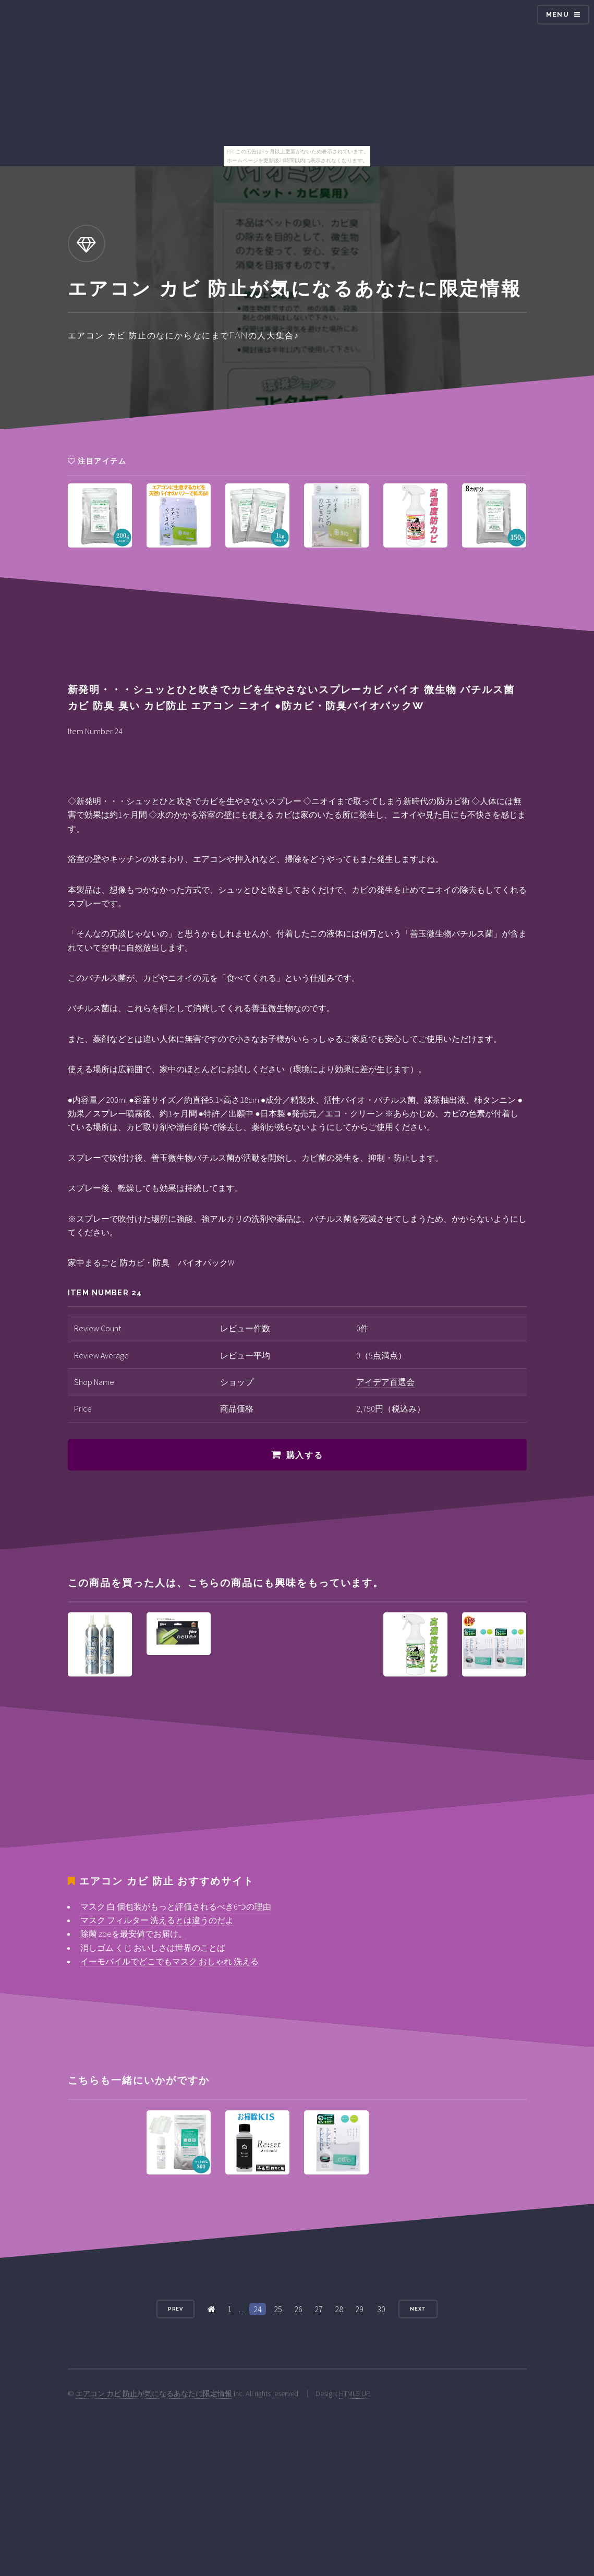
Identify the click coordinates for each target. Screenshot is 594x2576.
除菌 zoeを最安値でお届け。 (133, 1933)
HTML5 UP (354, 2393)
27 (318, 2309)
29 (359, 2309)
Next (418, 2309)
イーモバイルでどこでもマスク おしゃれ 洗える (169, 1961)
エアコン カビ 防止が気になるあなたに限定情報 (154, 2393)
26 (298, 2309)
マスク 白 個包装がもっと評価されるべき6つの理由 (175, 1906)
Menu (557, 14)
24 (257, 2309)
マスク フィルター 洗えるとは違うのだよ (157, 1920)
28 (339, 2309)
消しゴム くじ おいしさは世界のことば (152, 1947)
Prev (176, 2309)
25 (278, 2309)
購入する (304, 1455)
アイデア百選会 (385, 1382)
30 (381, 2309)
